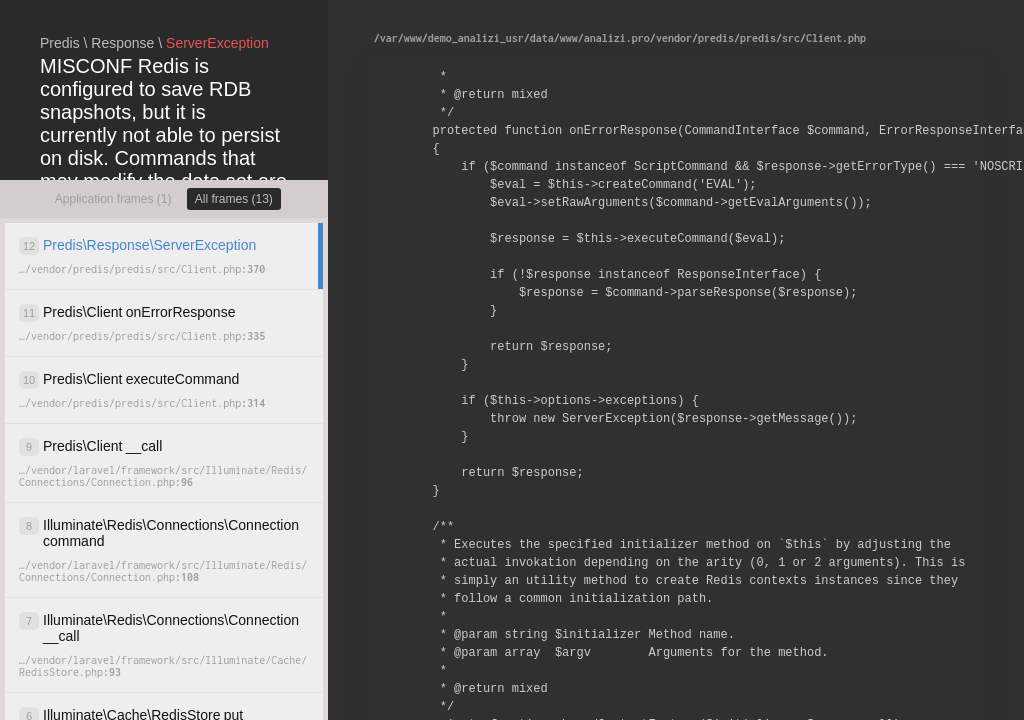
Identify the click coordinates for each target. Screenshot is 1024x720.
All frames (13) (234, 199)
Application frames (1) (113, 199)
